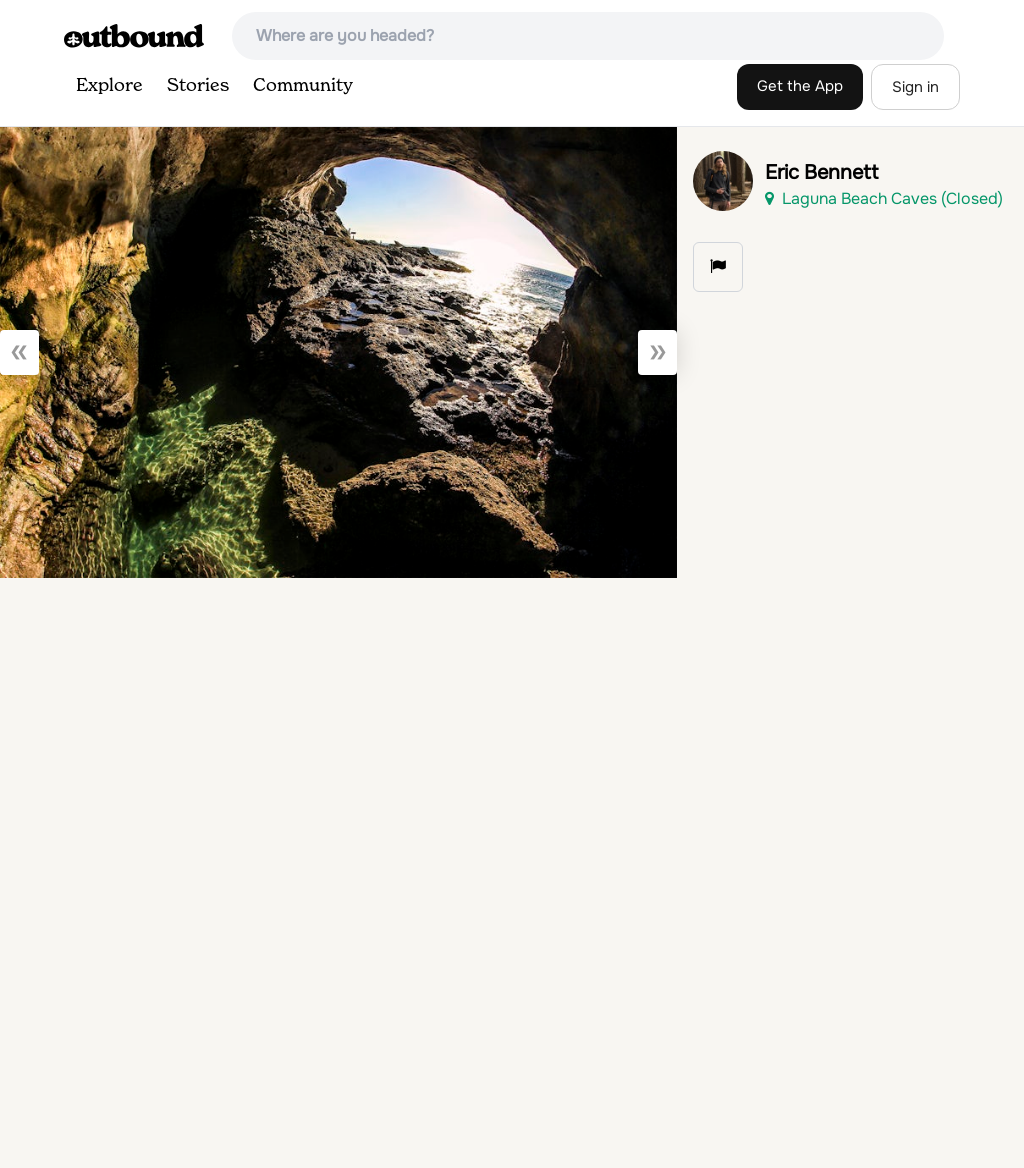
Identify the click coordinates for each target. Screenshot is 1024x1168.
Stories (198, 86)
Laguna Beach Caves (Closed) (884, 198)
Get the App (800, 86)
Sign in (915, 87)
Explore (109, 86)
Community (303, 86)
